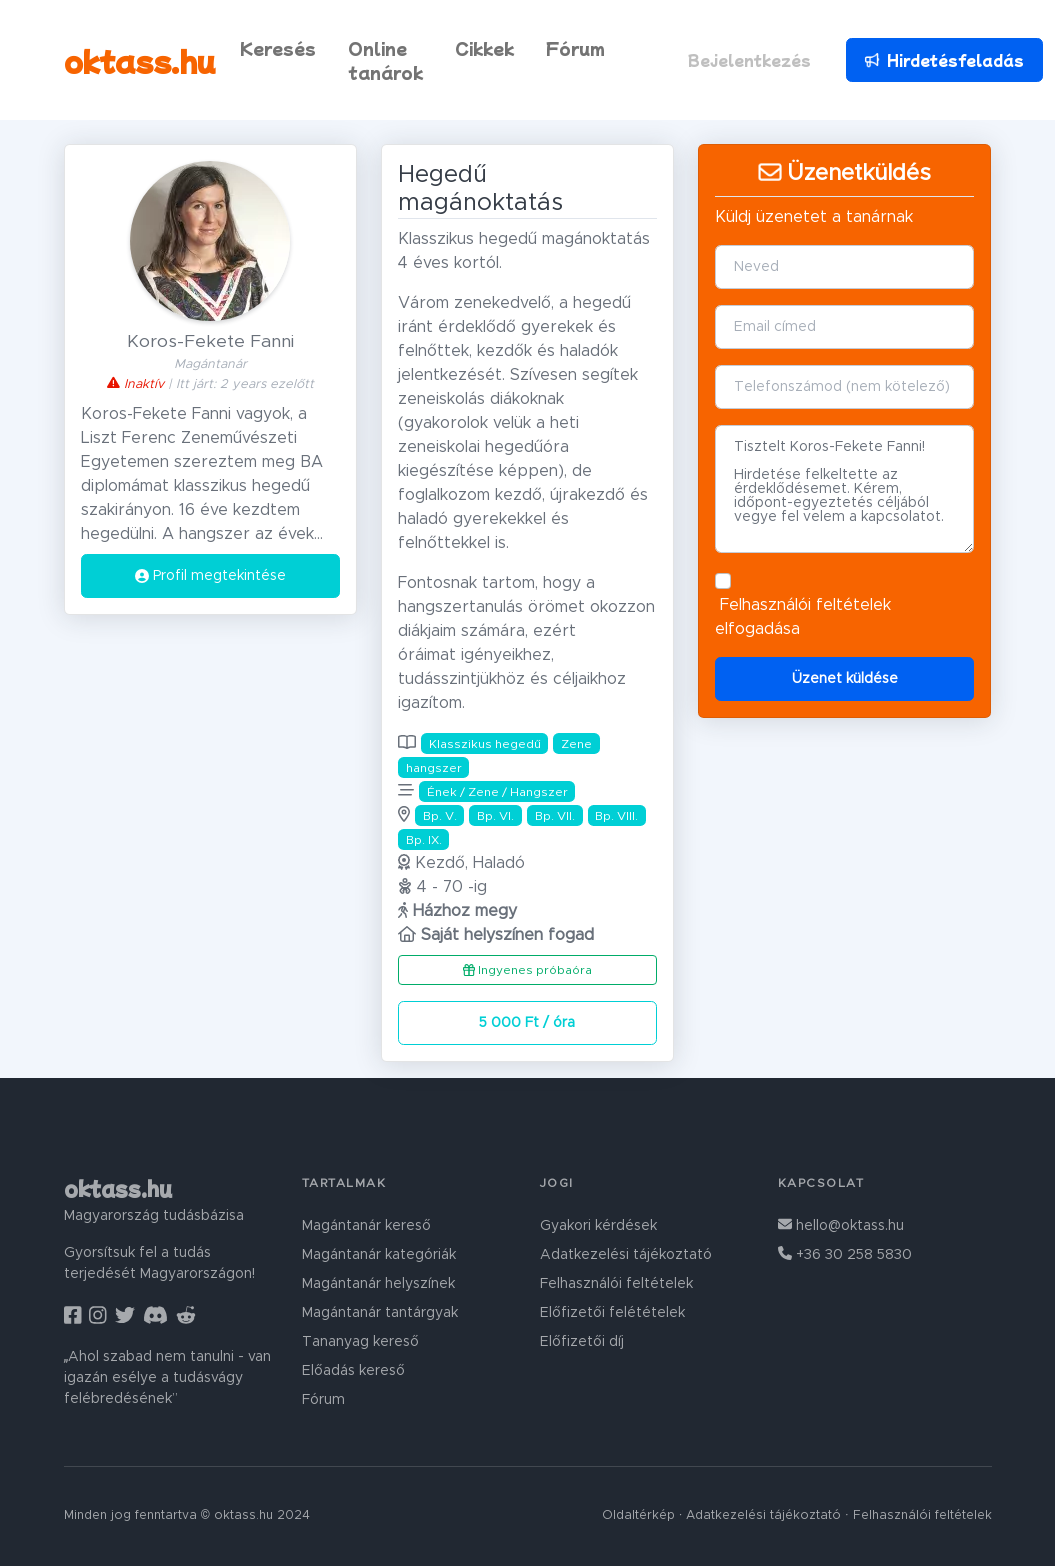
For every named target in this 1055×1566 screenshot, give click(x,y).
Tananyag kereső (360, 1342)
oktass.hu (140, 60)
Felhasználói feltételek (805, 605)
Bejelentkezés (749, 60)
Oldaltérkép (638, 1515)
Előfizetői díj (582, 1342)
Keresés (278, 48)
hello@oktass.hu (841, 1226)
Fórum (575, 48)
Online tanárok (385, 60)
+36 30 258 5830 (845, 1255)
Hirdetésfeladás (942, 60)
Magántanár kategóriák (379, 1255)
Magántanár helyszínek (378, 1284)
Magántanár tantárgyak (380, 1313)
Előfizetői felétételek (612, 1313)
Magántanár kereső (366, 1226)
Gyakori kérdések (598, 1226)
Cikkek (484, 48)
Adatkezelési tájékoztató (626, 1255)
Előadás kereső (353, 1371)
